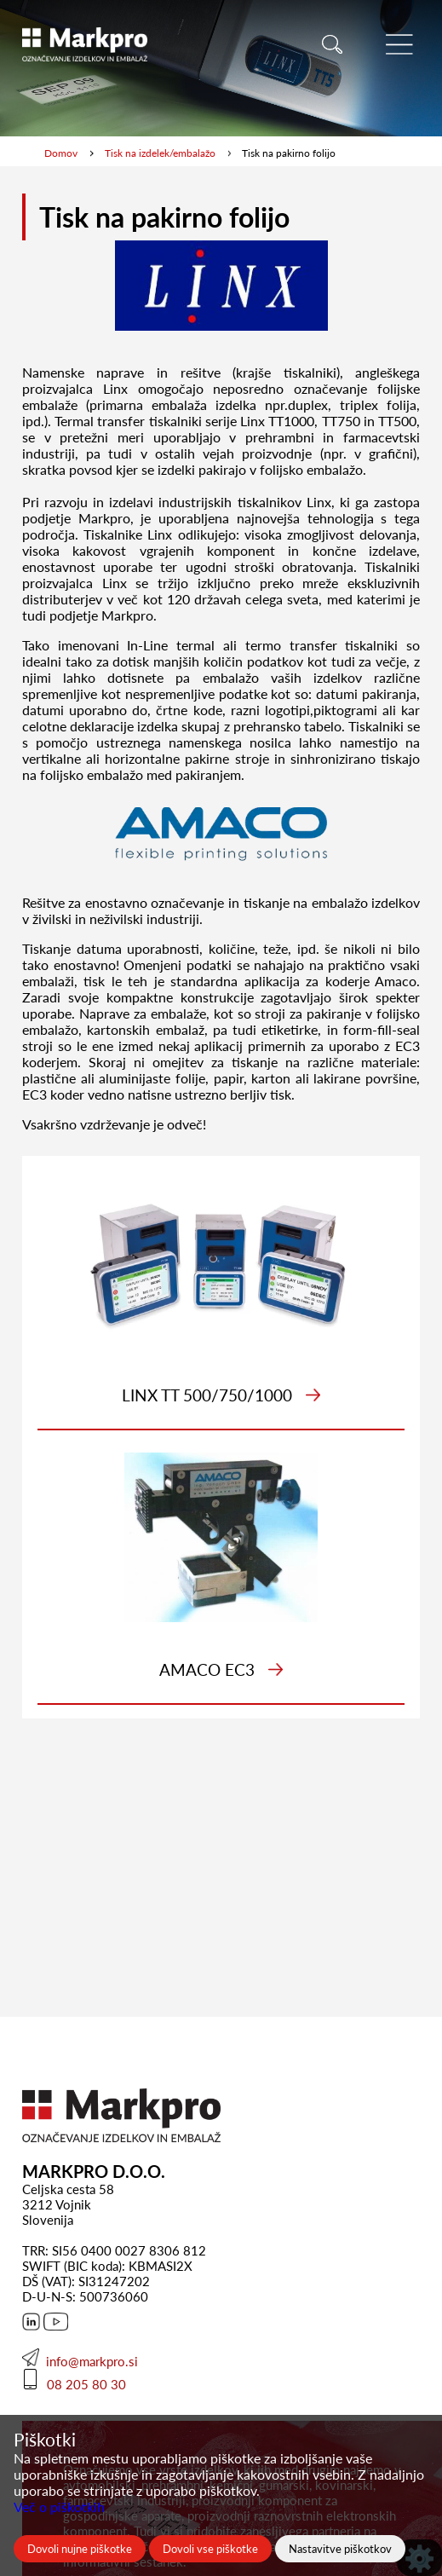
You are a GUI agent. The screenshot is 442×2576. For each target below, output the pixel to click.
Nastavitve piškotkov (340, 2549)
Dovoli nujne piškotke (79, 2549)
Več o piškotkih (59, 2506)
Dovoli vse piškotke (210, 2549)
